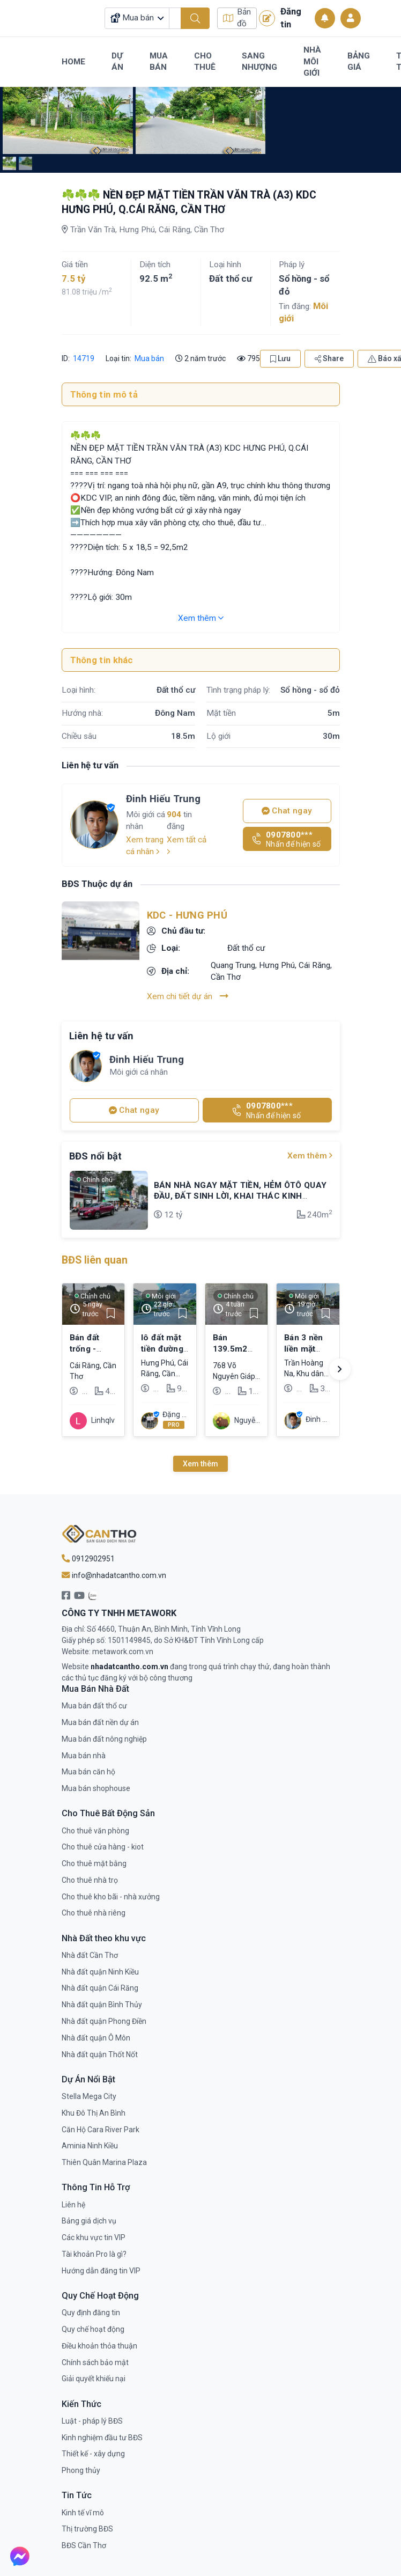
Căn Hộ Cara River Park (100, 2129)
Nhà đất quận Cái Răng (100, 1988)
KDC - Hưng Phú (187, 915)
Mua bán (149, 358)
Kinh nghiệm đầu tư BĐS (102, 2437)
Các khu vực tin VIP (93, 2237)
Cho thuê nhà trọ (90, 1880)
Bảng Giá (358, 61)
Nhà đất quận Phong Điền (104, 2021)
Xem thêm (201, 618)
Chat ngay (287, 811)
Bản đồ (237, 18)
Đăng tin (280, 18)
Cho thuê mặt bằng (94, 1863)
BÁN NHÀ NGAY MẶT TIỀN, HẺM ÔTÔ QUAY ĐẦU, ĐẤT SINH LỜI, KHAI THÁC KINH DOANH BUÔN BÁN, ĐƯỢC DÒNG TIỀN (240, 1196)
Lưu (280, 358)
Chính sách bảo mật (95, 2362)
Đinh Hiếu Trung (163, 798)
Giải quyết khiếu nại (93, 2378)
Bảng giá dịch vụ (89, 2221)
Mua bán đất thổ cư (94, 1705)
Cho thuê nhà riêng (93, 1913)
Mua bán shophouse (96, 1788)
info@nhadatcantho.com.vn (114, 1575)
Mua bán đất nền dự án (100, 1722)
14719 (82, 358)
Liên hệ (73, 2204)
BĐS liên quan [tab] (95, 1260)
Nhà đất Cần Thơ (90, 1955)
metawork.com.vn (122, 1651)
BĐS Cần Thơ (84, 2545)
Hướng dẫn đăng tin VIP (101, 2270)
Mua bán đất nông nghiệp (104, 1739)
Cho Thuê (205, 61)
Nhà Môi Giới (312, 61)
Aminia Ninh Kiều (90, 2145)
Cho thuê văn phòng (95, 1830)
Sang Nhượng (259, 61)
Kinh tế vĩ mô (83, 2512)
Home (73, 62)
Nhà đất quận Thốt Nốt (100, 2054)
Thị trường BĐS (87, 2528)
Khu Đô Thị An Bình (93, 2113)
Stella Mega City (89, 2096)
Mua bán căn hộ (88, 1771)
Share (329, 358)
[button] (340, 1369)
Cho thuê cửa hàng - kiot (103, 1847)
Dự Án (117, 61)
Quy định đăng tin (91, 2312)
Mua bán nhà (84, 1755)
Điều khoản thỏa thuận (99, 2346)
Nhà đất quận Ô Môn (96, 2038)
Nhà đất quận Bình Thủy (102, 2004)
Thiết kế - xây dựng (93, 2453)
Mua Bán (159, 61)
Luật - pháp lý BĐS (92, 2421)
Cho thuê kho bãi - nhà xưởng (111, 1896)
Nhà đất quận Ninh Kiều (100, 1972)
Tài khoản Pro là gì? (94, 2254)
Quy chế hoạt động (93, 2329)
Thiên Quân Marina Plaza (104, 2162)
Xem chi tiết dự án (187, 996)
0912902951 (88, 1558)
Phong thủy (81, 2470)
